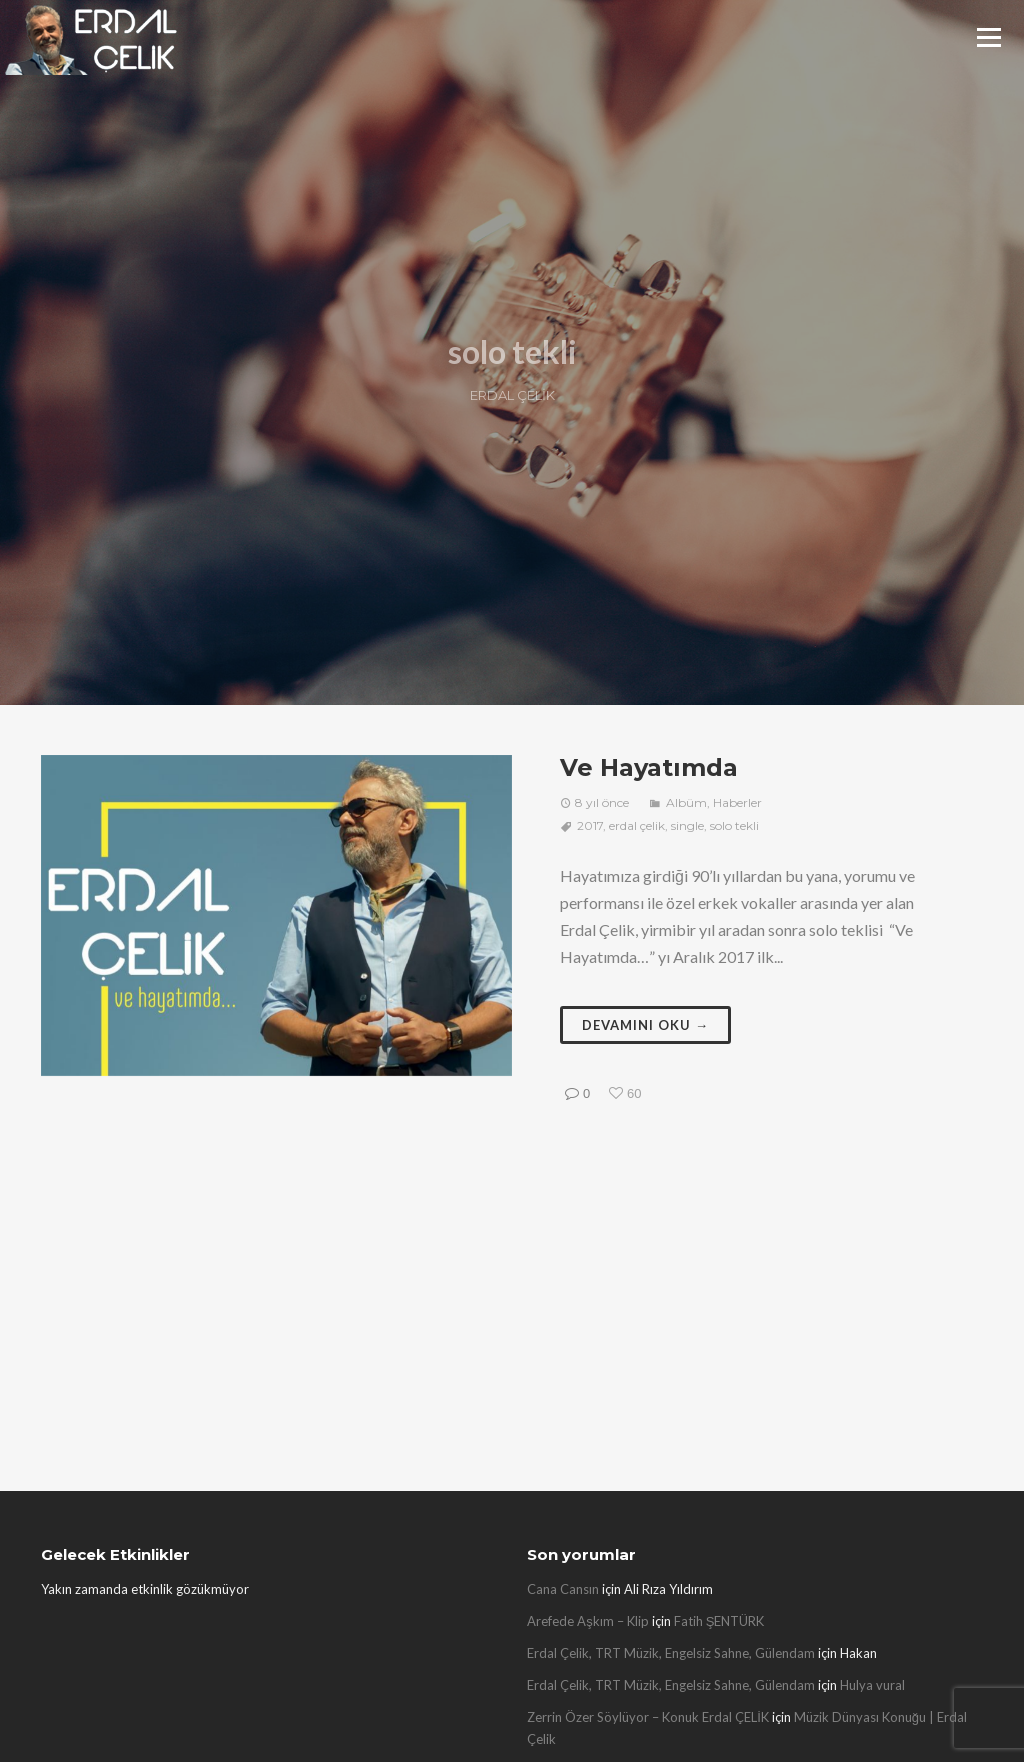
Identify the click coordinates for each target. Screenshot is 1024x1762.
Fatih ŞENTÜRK (719, 1621)
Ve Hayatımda (649, 767)
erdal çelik (637, 825)
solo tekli (734, 825)
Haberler (737, 802)
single (687, 825)
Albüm (686, 802)
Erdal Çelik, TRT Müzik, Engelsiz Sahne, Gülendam (671, 1653)
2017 (590, 825)
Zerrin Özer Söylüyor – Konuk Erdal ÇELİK (648, 1717)
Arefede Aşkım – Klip (588, 1621)
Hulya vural (872, 1685)
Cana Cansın (563, 1589)
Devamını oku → (645, 1025)
